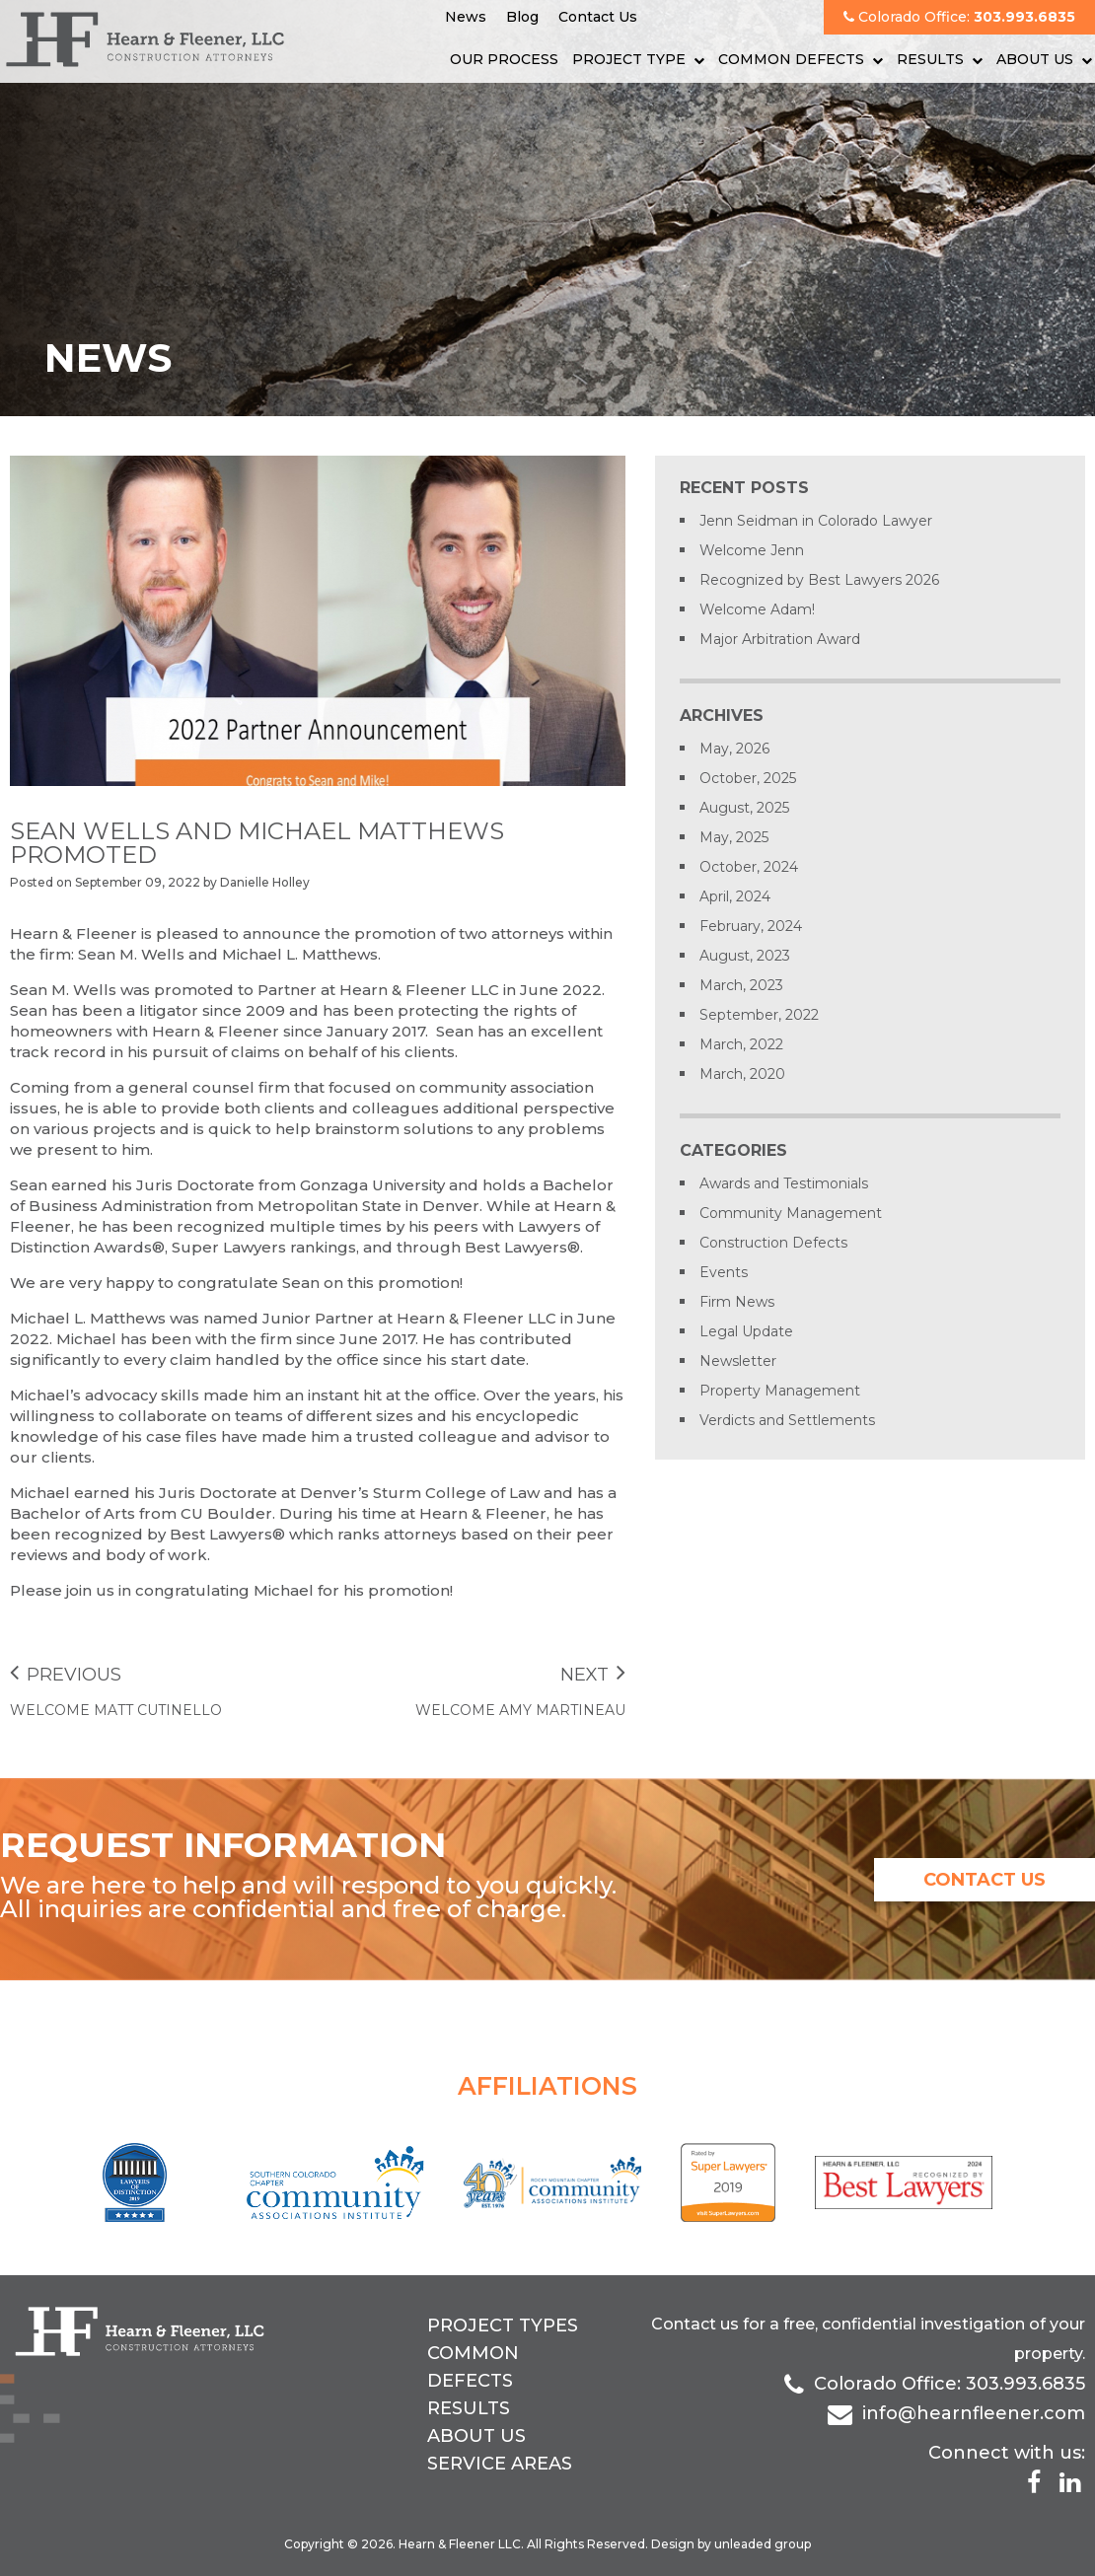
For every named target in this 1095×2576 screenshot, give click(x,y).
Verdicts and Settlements (787, 1420)
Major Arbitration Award (779, 639)
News (465, 17)
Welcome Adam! (757, 609)
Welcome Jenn (751, 550)
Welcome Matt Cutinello (116, 1710)
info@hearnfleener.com (973, 2413)
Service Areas (499, 2463)
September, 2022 (759, 1015)
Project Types (502, 2325)
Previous (65, 1674)
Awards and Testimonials (783, 1183)
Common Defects (791, 59)
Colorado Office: (959, 17)
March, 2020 (742, 1074)
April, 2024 (734, 896)
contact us (984, 1880)
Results (930, 59)
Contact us (695, 2324)
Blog (522, 17)
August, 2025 (744, 808)
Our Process (504, 59)
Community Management (790, 1213)
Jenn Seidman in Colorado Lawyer (815, 521)
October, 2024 (748, 867)
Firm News (736, 1302)
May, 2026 (734, 748)
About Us (1034, 59)
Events (723, 1272)
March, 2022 (741, 1044)
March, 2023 (741, 985)
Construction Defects (773, 1243)
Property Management (779, 1390)
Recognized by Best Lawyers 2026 (819, 580)
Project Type (629, 59)
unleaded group (762, 2544)
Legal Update (746, 1331)
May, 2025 (733, 837)
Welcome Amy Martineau (520, 1710)
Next (592, 1674)
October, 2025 (747, 778)
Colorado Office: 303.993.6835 (949, 2384)
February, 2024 (750, 926)
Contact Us (597, 17)
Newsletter (737, 1361)
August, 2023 (744, 956)
